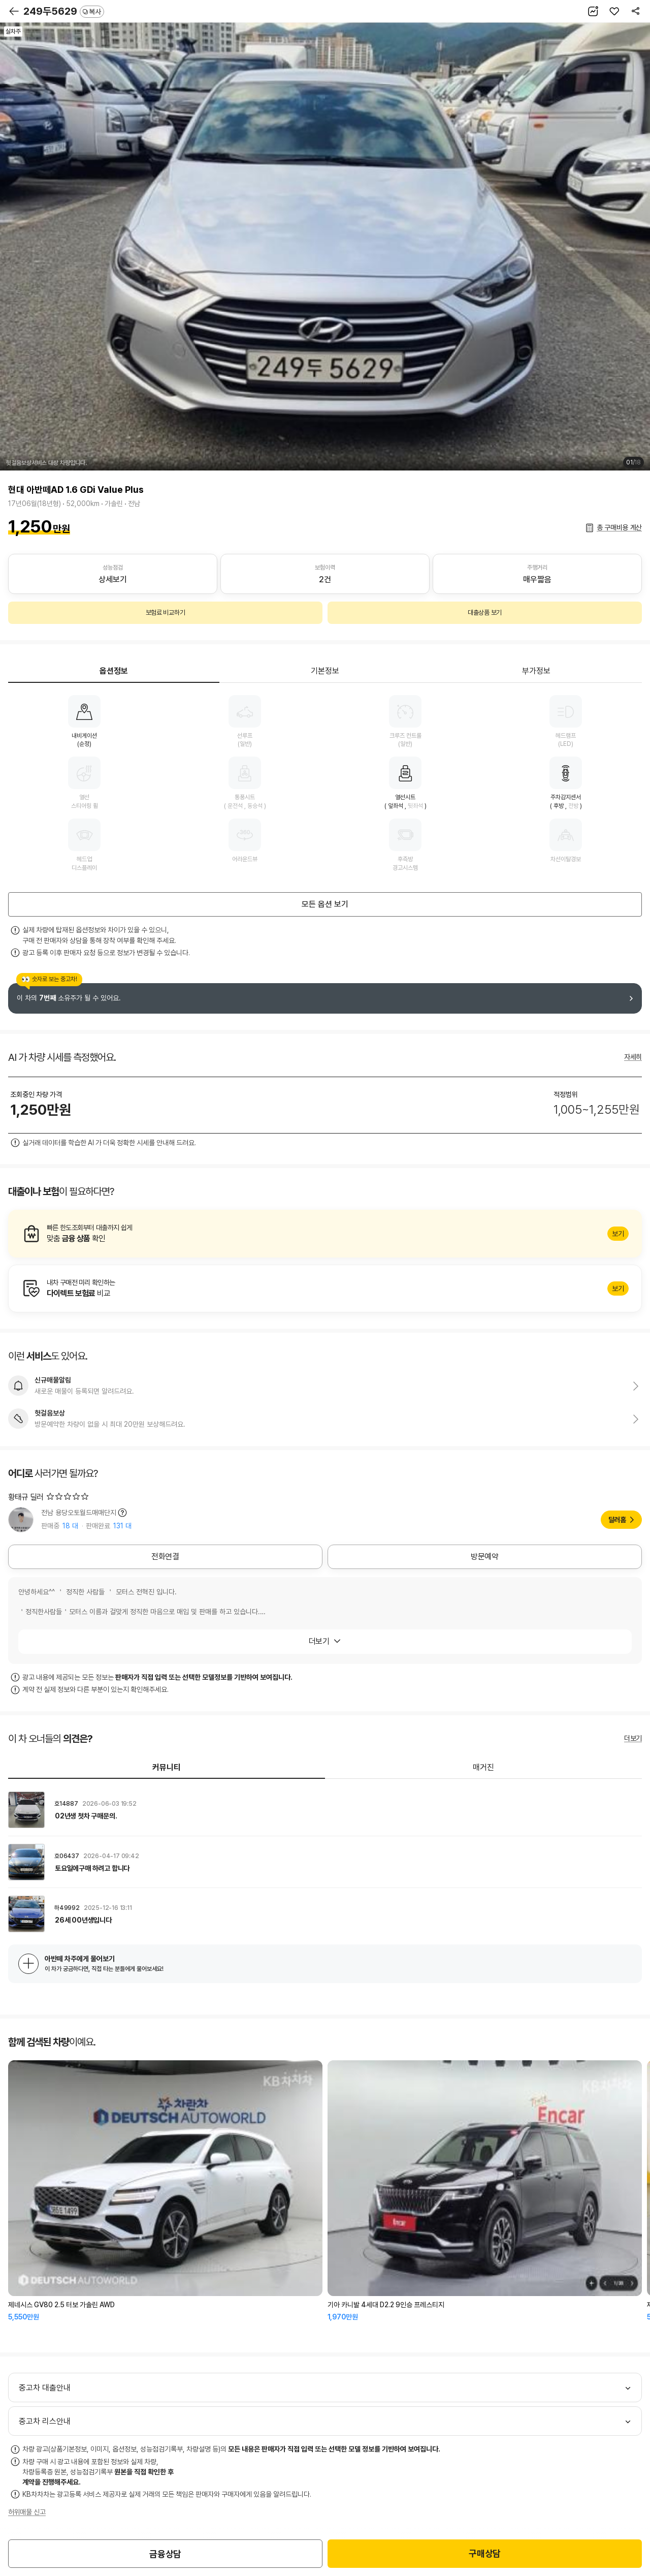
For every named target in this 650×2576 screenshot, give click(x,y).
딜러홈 (617, 1520)
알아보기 (325, 1233)
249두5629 (63, 11)
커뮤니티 (166, 1767)
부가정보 (536, 671)
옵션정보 (114, 671)
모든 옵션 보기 (325, 904)
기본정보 (325, 671)
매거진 (483, 1767)
